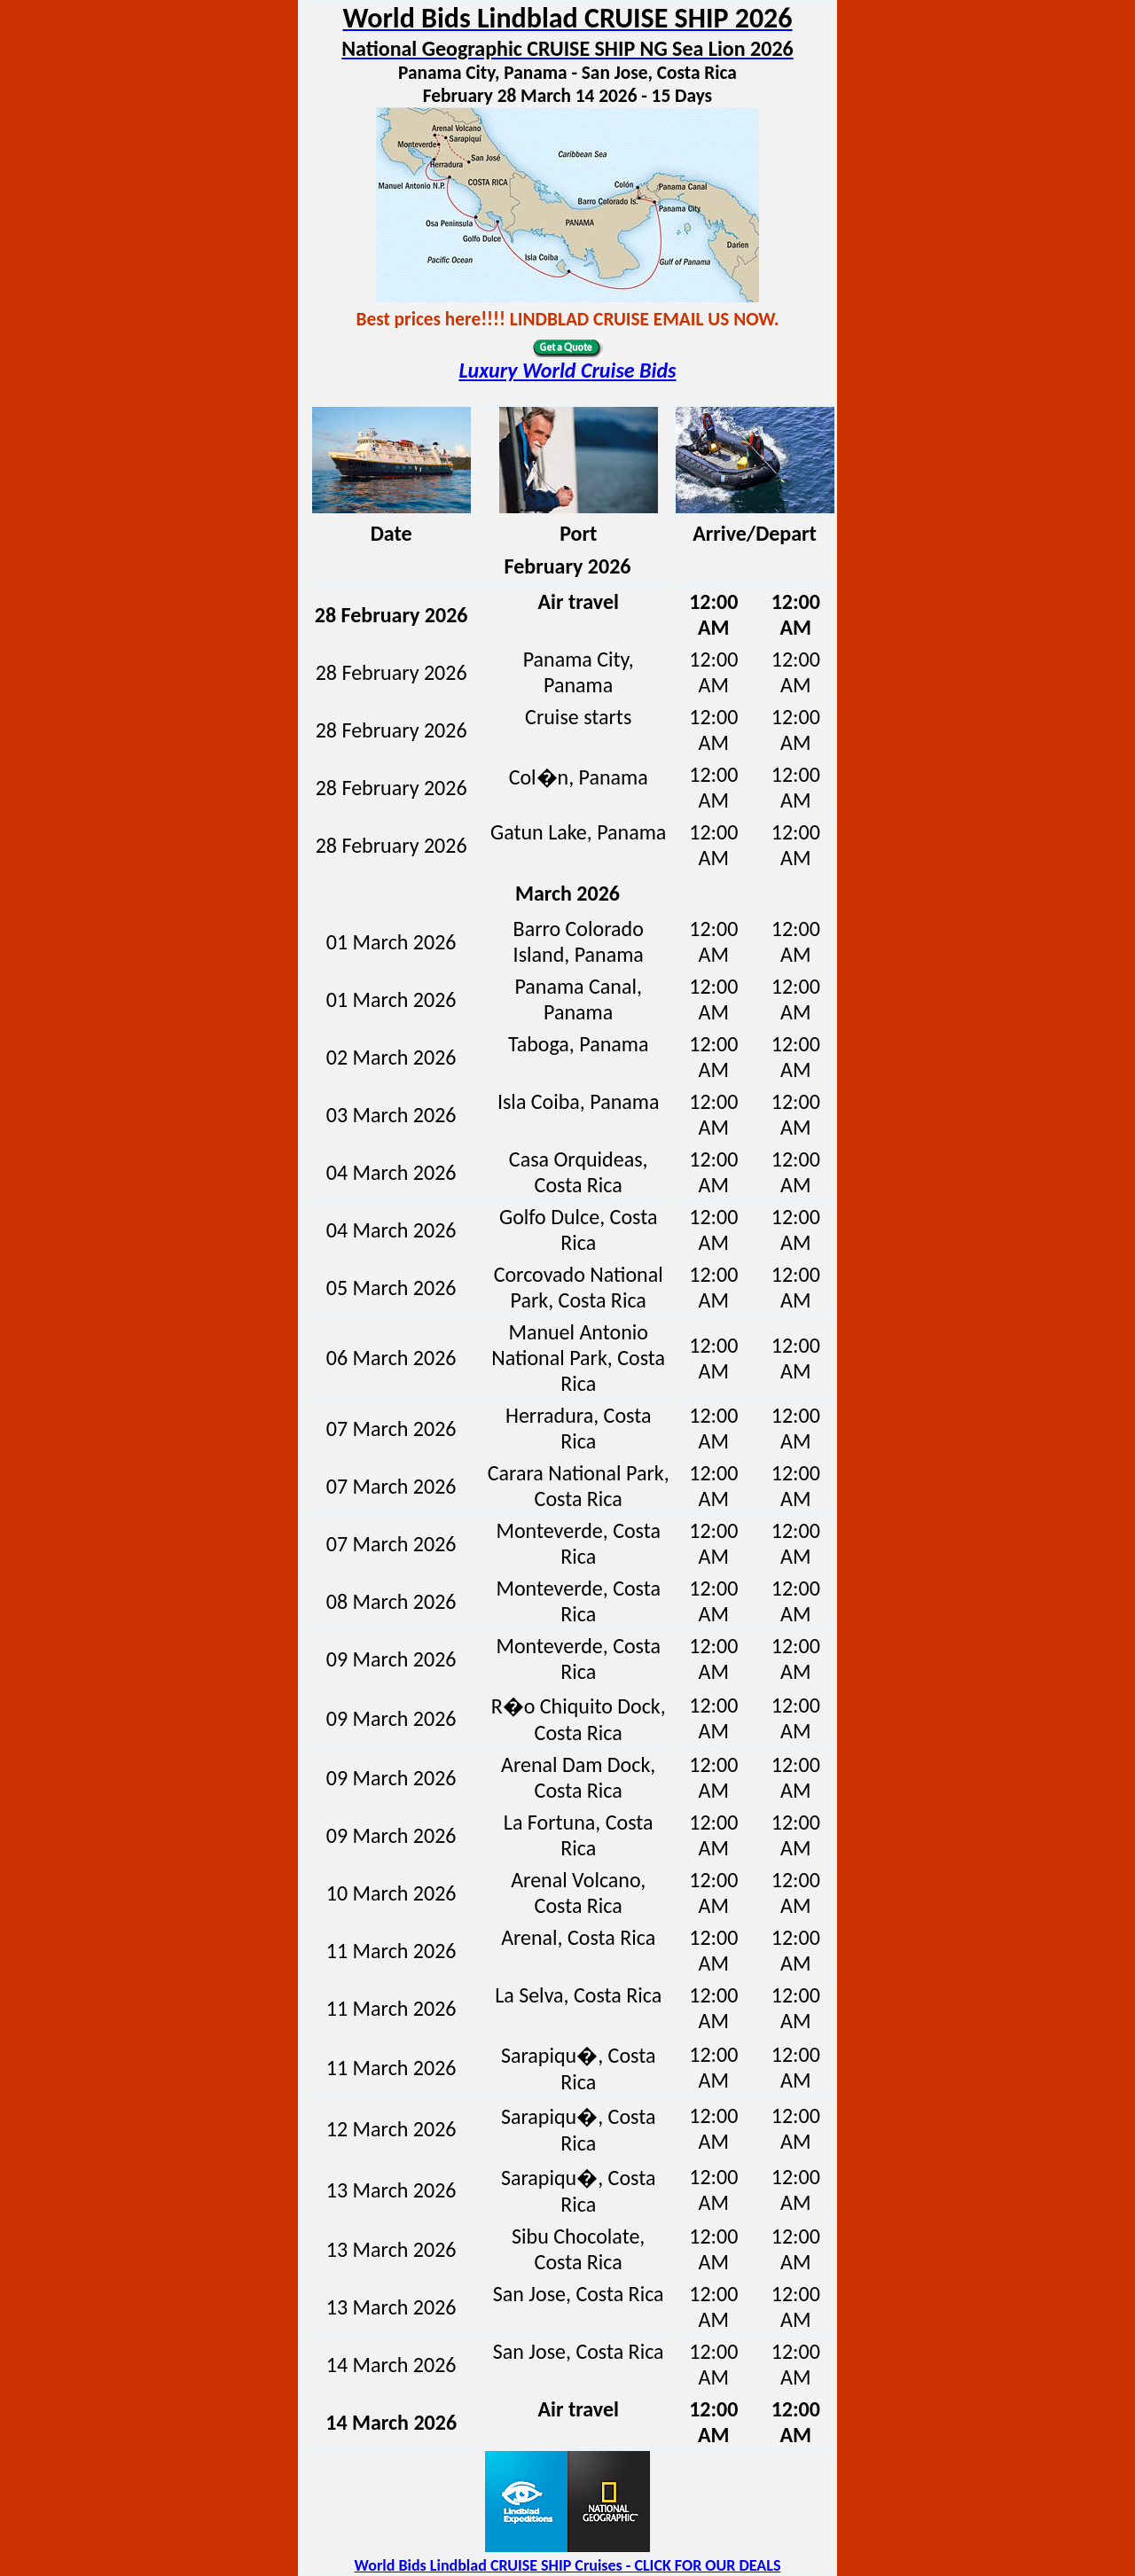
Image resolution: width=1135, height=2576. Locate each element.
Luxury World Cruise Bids (567, 370)
